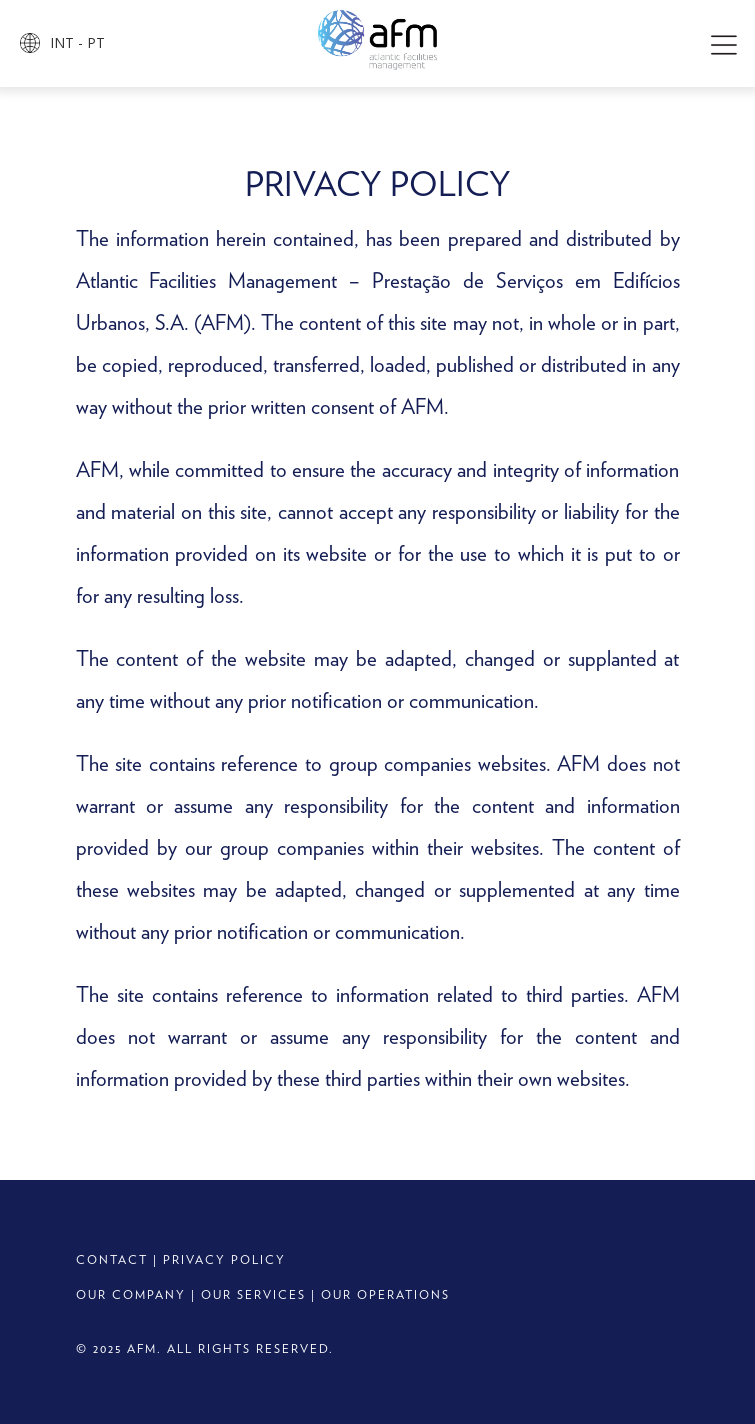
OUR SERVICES (253, 1294)
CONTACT (112, 1259)
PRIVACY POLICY (224, 1259)
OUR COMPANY (131, 1294)
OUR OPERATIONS (385, 1294)
